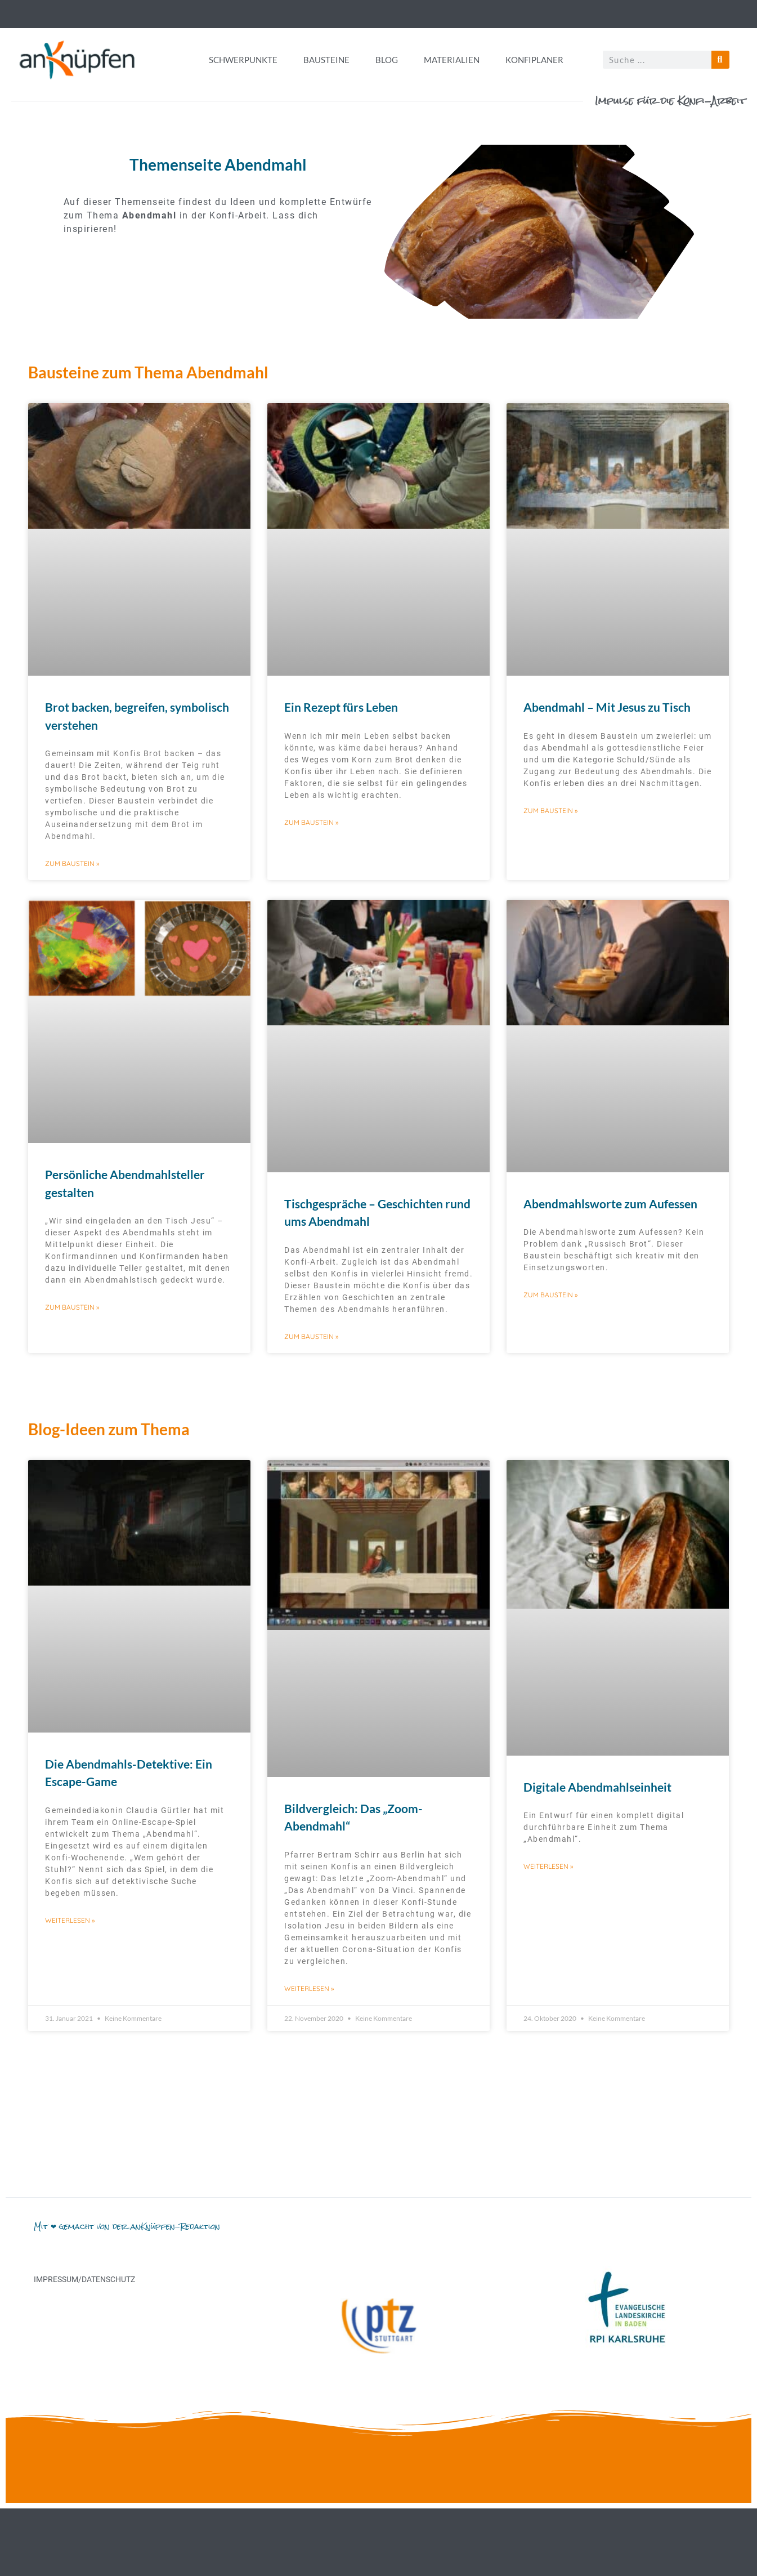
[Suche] (720, 60)
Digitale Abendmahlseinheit (597, 1787)
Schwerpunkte (243, 60)
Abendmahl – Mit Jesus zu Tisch (607, 707)
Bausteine (326, 60)
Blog (386, 60)
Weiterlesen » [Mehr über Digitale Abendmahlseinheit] (548, 1866)
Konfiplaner (534, 60)
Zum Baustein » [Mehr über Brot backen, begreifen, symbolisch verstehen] (72, 863)
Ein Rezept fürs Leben (341, 707)
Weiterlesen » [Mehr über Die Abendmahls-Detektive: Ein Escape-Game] (70, 1920)
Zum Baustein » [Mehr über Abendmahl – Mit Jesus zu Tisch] (550, 810)
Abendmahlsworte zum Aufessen (610, 1204)
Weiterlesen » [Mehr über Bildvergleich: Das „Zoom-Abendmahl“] (309, 1988)
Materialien (452, 60)
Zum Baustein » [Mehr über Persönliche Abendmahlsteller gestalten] (72, 1307)
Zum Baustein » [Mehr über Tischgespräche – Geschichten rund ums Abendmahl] (311, 1336)
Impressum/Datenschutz (84, 2279)
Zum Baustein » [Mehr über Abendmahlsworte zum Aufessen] (550, 1295)
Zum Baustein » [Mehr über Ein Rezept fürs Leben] (311, 822)
